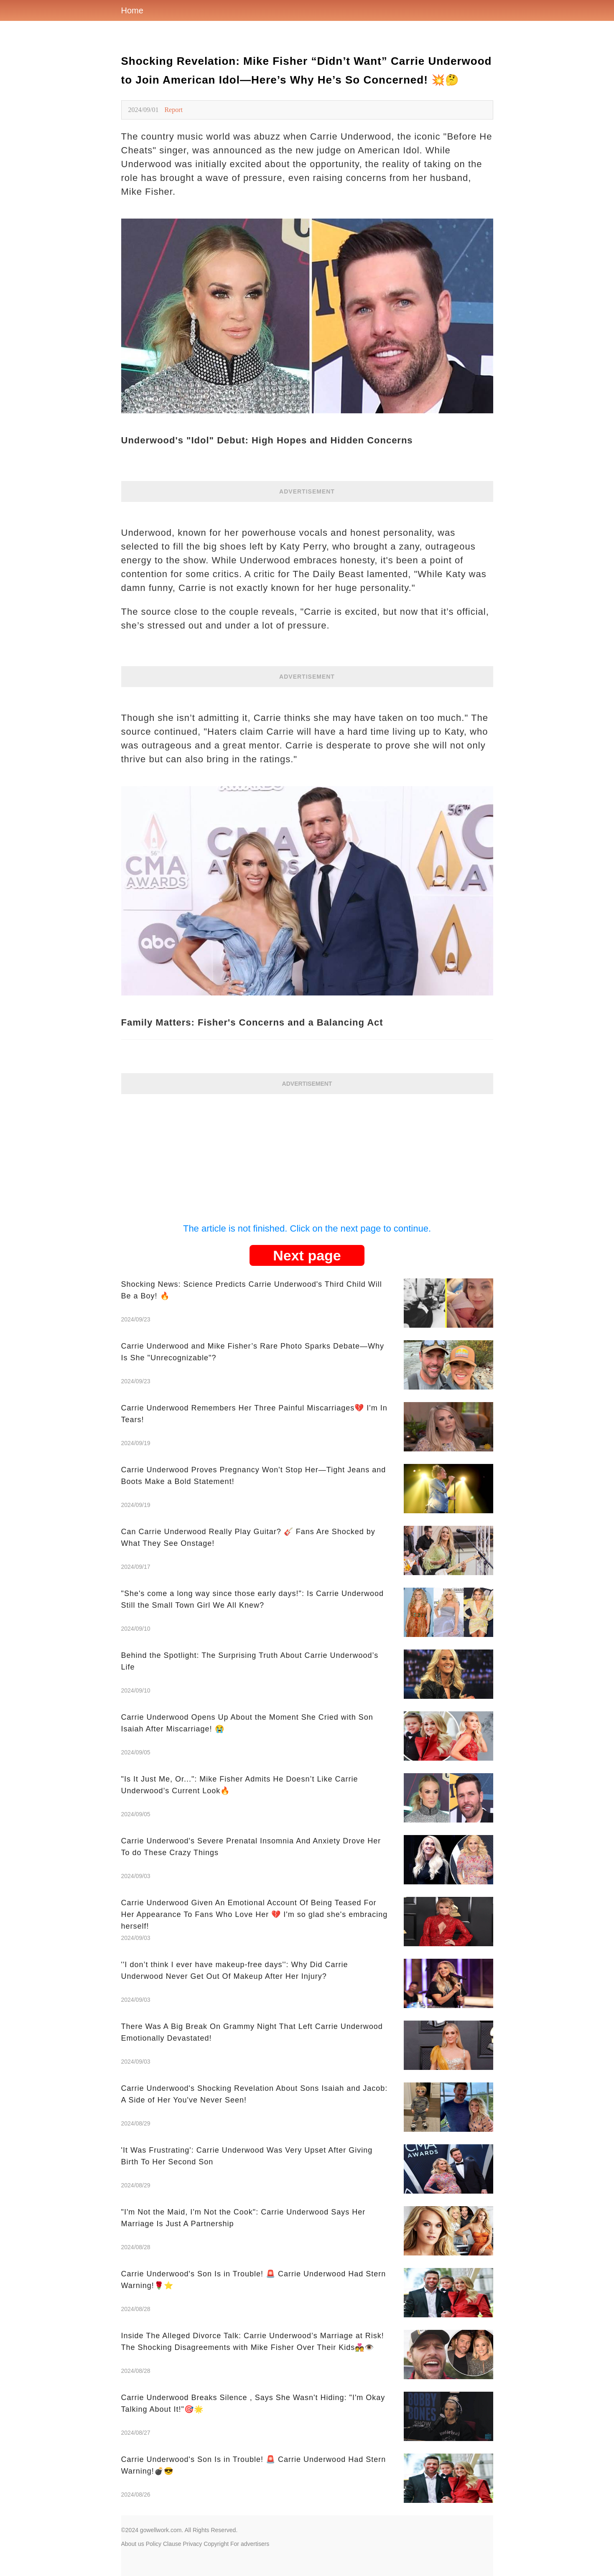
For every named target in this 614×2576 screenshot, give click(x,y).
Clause (172, 2543)
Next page (307, 1255)
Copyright (216, 2543)
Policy (153, 2543)
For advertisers (249, 2543)
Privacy (192, 2543)
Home (132, 10)
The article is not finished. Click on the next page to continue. (307, 1228)
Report (173, 109)
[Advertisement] (307, 1152)
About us (132, 2543)
